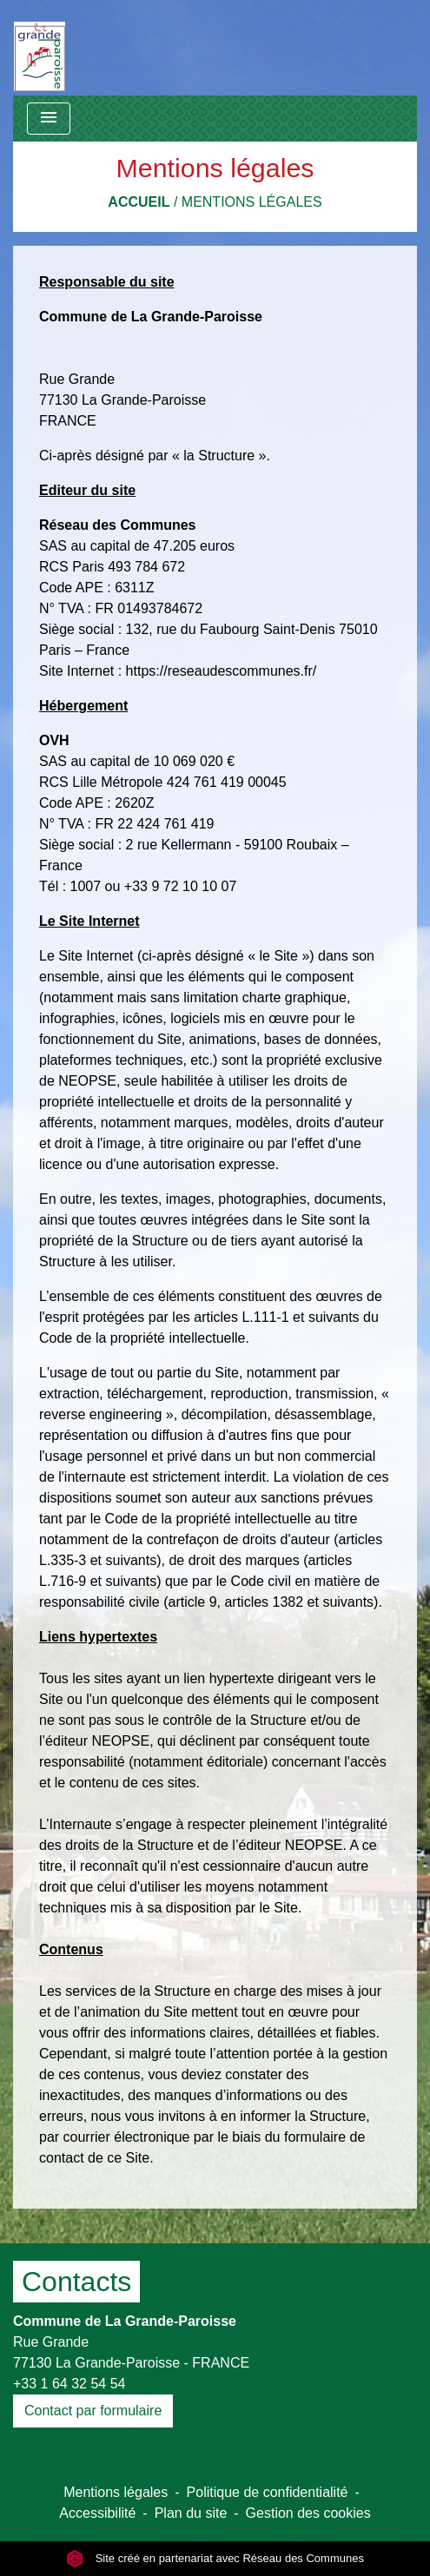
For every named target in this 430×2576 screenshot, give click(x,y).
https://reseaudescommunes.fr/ (221, 671)
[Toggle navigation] (48, 118)
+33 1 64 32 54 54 (69, 2383)
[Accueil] (39, 47)
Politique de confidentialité (267, 2492)
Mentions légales (252, 202)
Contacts (76, 2281)
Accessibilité (97, 2513)
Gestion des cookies (308, 2513)
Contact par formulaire (93, 2410)
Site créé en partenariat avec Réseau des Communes (215, 2558)
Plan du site (191, 2513)
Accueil (138, 202)
